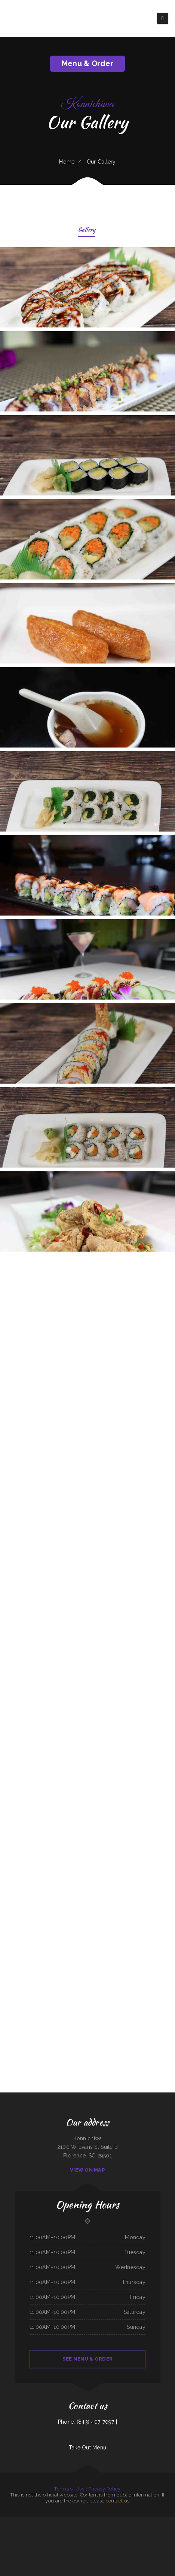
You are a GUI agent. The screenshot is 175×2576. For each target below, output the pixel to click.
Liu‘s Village (29, 2521)
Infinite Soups (31, 2538)
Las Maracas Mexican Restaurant (94, 2538)
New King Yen (148, 2538)
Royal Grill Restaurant (103, 2547)
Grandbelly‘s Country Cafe (21, 2538)
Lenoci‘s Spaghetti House (44, 2521)
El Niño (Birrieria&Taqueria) (90, 2547)
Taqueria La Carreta (74, 2521)
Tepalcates (171, 2538)
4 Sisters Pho (11, 2538)
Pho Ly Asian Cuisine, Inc (56, 2521)
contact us (118, 2501)
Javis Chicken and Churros (108, 2538)
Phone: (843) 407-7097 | (87, 2422)
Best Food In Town (138, 2521)
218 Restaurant (113, 2547)
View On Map (87, 2170)
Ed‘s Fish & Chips (4, 2521)
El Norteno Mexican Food (62, 2547)
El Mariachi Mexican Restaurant (115, 2521)
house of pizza (166, 2521)
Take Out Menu (88, 2448)
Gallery (87, 230)
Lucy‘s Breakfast (147, 2521)
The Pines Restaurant (69, 2538)
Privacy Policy (104, 2489)
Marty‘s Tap (103, 2521)
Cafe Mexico (60, 2538)
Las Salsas (165, 2538)
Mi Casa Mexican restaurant (49, 2547)
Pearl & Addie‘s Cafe (157, 2538)
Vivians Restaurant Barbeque (86, 2521)
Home (66, 162)
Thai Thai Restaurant (121, 2547)
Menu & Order (87, 63)
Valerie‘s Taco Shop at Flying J (137, 2538)
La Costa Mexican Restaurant (122, 2538)
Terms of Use (69, 2489)
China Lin (130, 2547)
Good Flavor (3, 2538)
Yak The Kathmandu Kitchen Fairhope (49, 2538)
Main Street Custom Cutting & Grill (17, 2521)
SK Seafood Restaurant (80, 2538)
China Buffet (96, 2521)
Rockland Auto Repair (127, 2521)
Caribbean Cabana (73, 2547)
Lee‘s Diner (80, 2547)
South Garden (66, 2521)
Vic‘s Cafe (35, 2521)
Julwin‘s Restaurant (156, 2521)
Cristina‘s (37, 2538)
